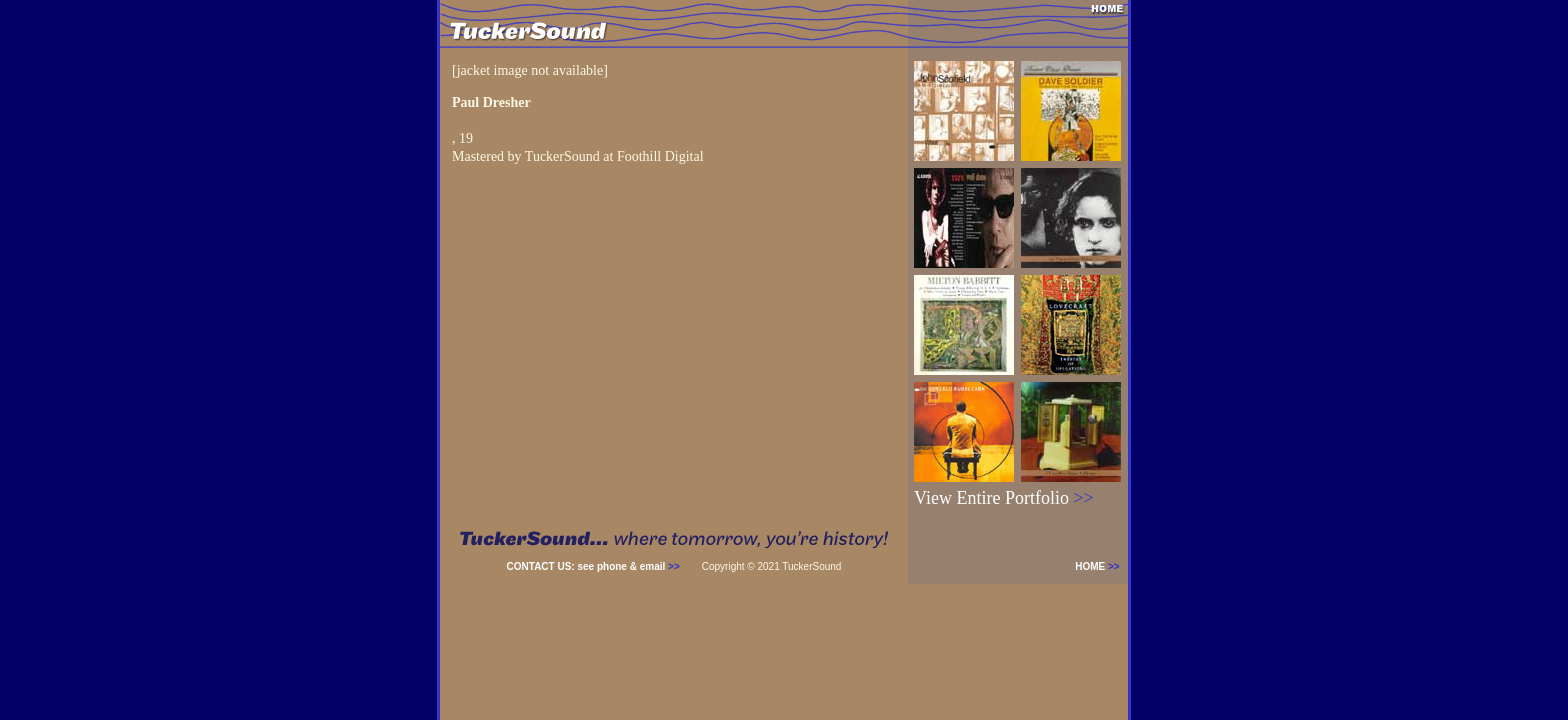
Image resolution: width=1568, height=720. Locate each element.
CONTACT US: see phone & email (593, 566)
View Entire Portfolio (1004, 498)
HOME (1101, 566)
